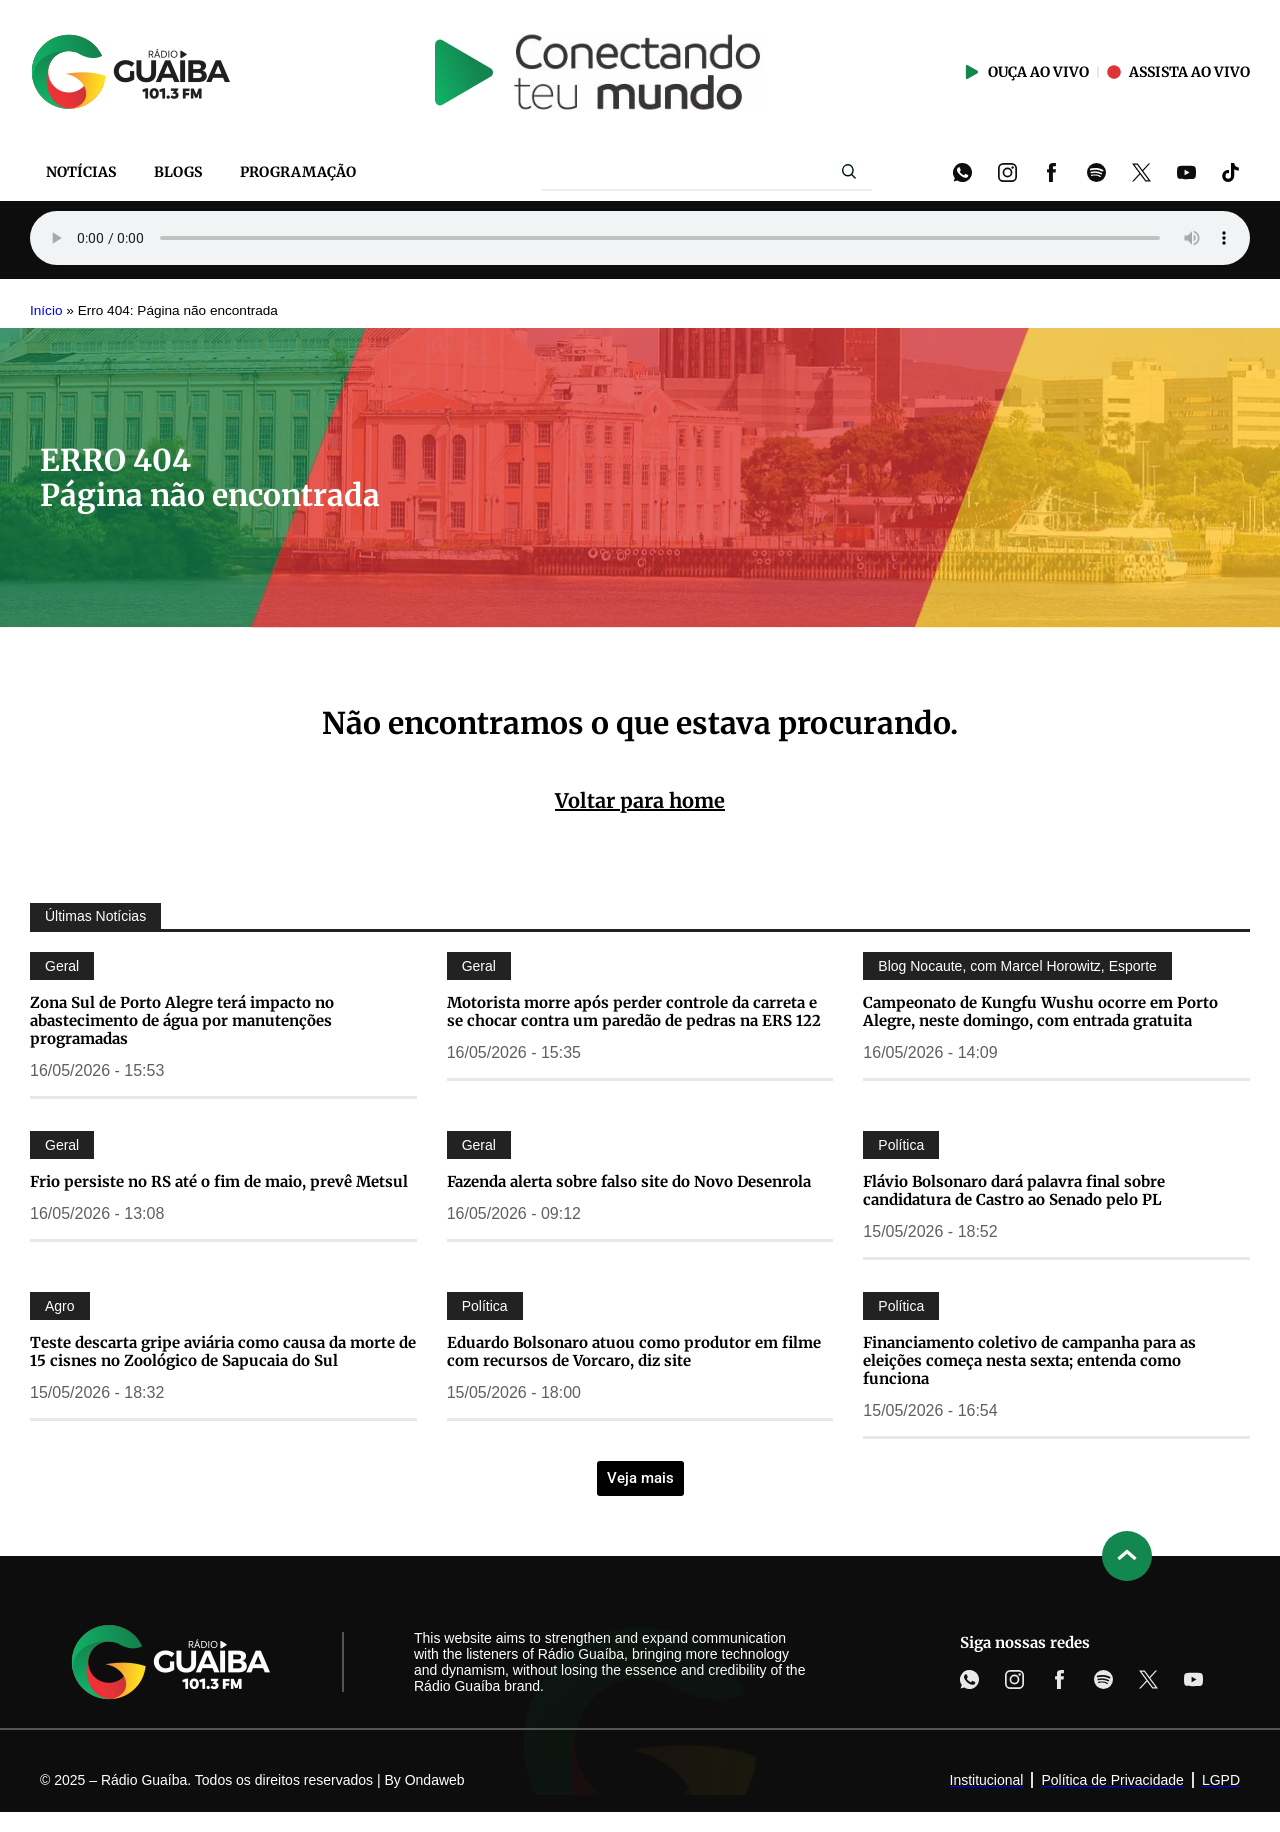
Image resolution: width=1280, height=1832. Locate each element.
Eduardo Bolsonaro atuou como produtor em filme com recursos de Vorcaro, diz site (634, 1351)
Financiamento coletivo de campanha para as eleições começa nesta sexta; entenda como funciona (1029, 1360)
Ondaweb (435, 1780)
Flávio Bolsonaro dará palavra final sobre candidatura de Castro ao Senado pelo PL (1014, 1190)
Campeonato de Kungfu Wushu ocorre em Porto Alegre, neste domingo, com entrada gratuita (1040, 1011)
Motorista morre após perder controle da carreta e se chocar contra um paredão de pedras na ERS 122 (634, 1011)
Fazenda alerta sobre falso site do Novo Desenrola (629, 1181)
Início (46, 310)
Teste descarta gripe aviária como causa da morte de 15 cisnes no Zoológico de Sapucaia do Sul (223, 1351)
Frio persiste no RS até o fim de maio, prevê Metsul (219, 1181)
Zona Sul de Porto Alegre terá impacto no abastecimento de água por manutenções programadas (182, 1020)
